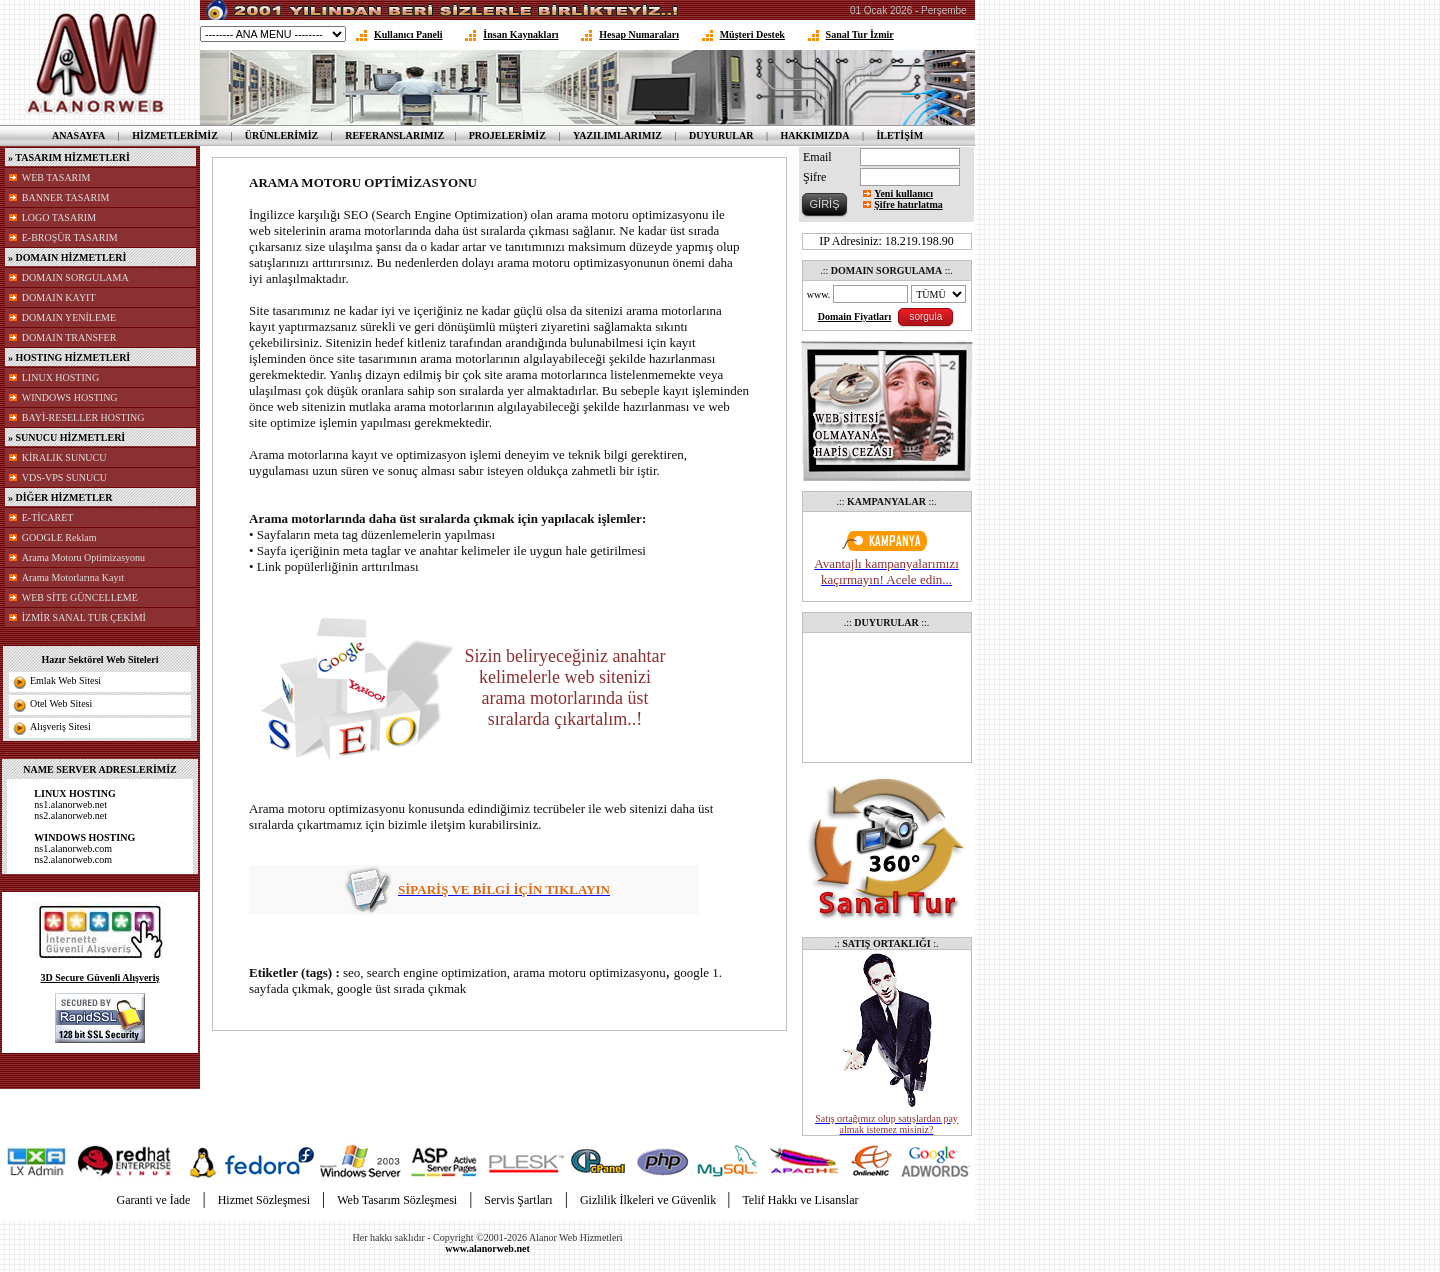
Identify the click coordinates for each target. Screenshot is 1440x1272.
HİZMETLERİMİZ (175, 135)
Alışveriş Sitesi (60, 726)
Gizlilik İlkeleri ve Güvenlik (649, 1200)
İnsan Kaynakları (520, 34)
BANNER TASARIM (66, 197)
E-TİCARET (48, 517)
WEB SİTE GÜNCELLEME (80, 597)
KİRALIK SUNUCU (64, 457)
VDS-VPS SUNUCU (64, 477)
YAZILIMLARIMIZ (617, 135)
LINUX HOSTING (61, 377)
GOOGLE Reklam (59, 537)
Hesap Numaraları (639, 34)
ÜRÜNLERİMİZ (281, 135)
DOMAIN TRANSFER (69, 337)
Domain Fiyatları (855, 316)
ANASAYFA (78, 135)
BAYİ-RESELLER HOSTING (83, 417)
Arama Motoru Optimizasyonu (83, 557)
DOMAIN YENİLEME (69, 317)
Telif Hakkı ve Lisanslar (800, 1200)
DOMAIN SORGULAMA (75, 277)
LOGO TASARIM (59, 217)
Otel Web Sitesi (61, 703)
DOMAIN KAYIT (59, 297)
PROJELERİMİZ (507, 135)
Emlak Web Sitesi (65, 680)
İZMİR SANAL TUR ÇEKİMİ (84, 617)
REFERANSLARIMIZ (394, 135)
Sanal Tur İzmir (860, 34)
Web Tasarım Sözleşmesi (397, 1200)
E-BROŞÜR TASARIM (70, 237)
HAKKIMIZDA (814, 135)
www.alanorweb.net (487, 1248)
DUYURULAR (721, 135)
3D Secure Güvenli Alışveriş (100, 977)
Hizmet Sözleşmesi (264, 1200)
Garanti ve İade (153, 1200)
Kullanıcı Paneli (408, 34)
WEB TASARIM (56, 177)
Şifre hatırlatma (908, 204)
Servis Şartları (518, 1200)
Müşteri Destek (752, 34)
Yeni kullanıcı (903, 193)
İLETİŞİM (899, 135)
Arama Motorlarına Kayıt (73, 577)
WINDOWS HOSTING (70, 397)
